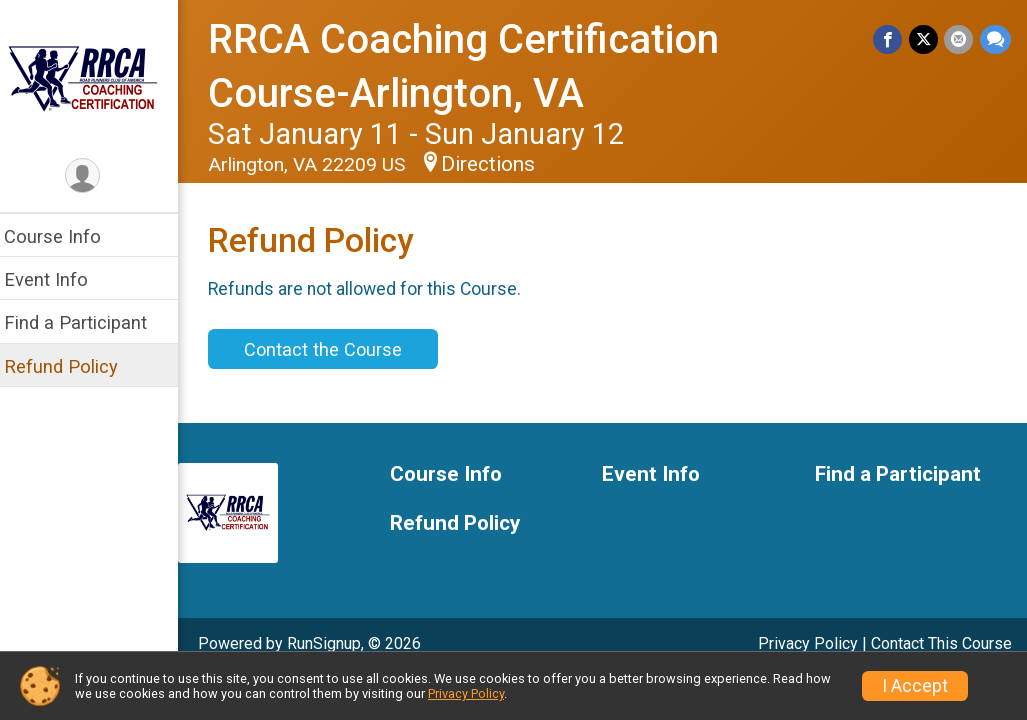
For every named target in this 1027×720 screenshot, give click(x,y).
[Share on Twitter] (924, 39)
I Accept (915, 686)
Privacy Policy (808, 643)
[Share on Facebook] (889, 39)
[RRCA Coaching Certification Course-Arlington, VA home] (95, 77)
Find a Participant (87, 322)
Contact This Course (941, 643)
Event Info (58, 279)
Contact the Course (335, 349)
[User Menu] (95, 176)
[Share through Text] (995, 39)
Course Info (64, 236)
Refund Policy (73, 366)
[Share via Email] (959, 39)
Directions (500, 164)
